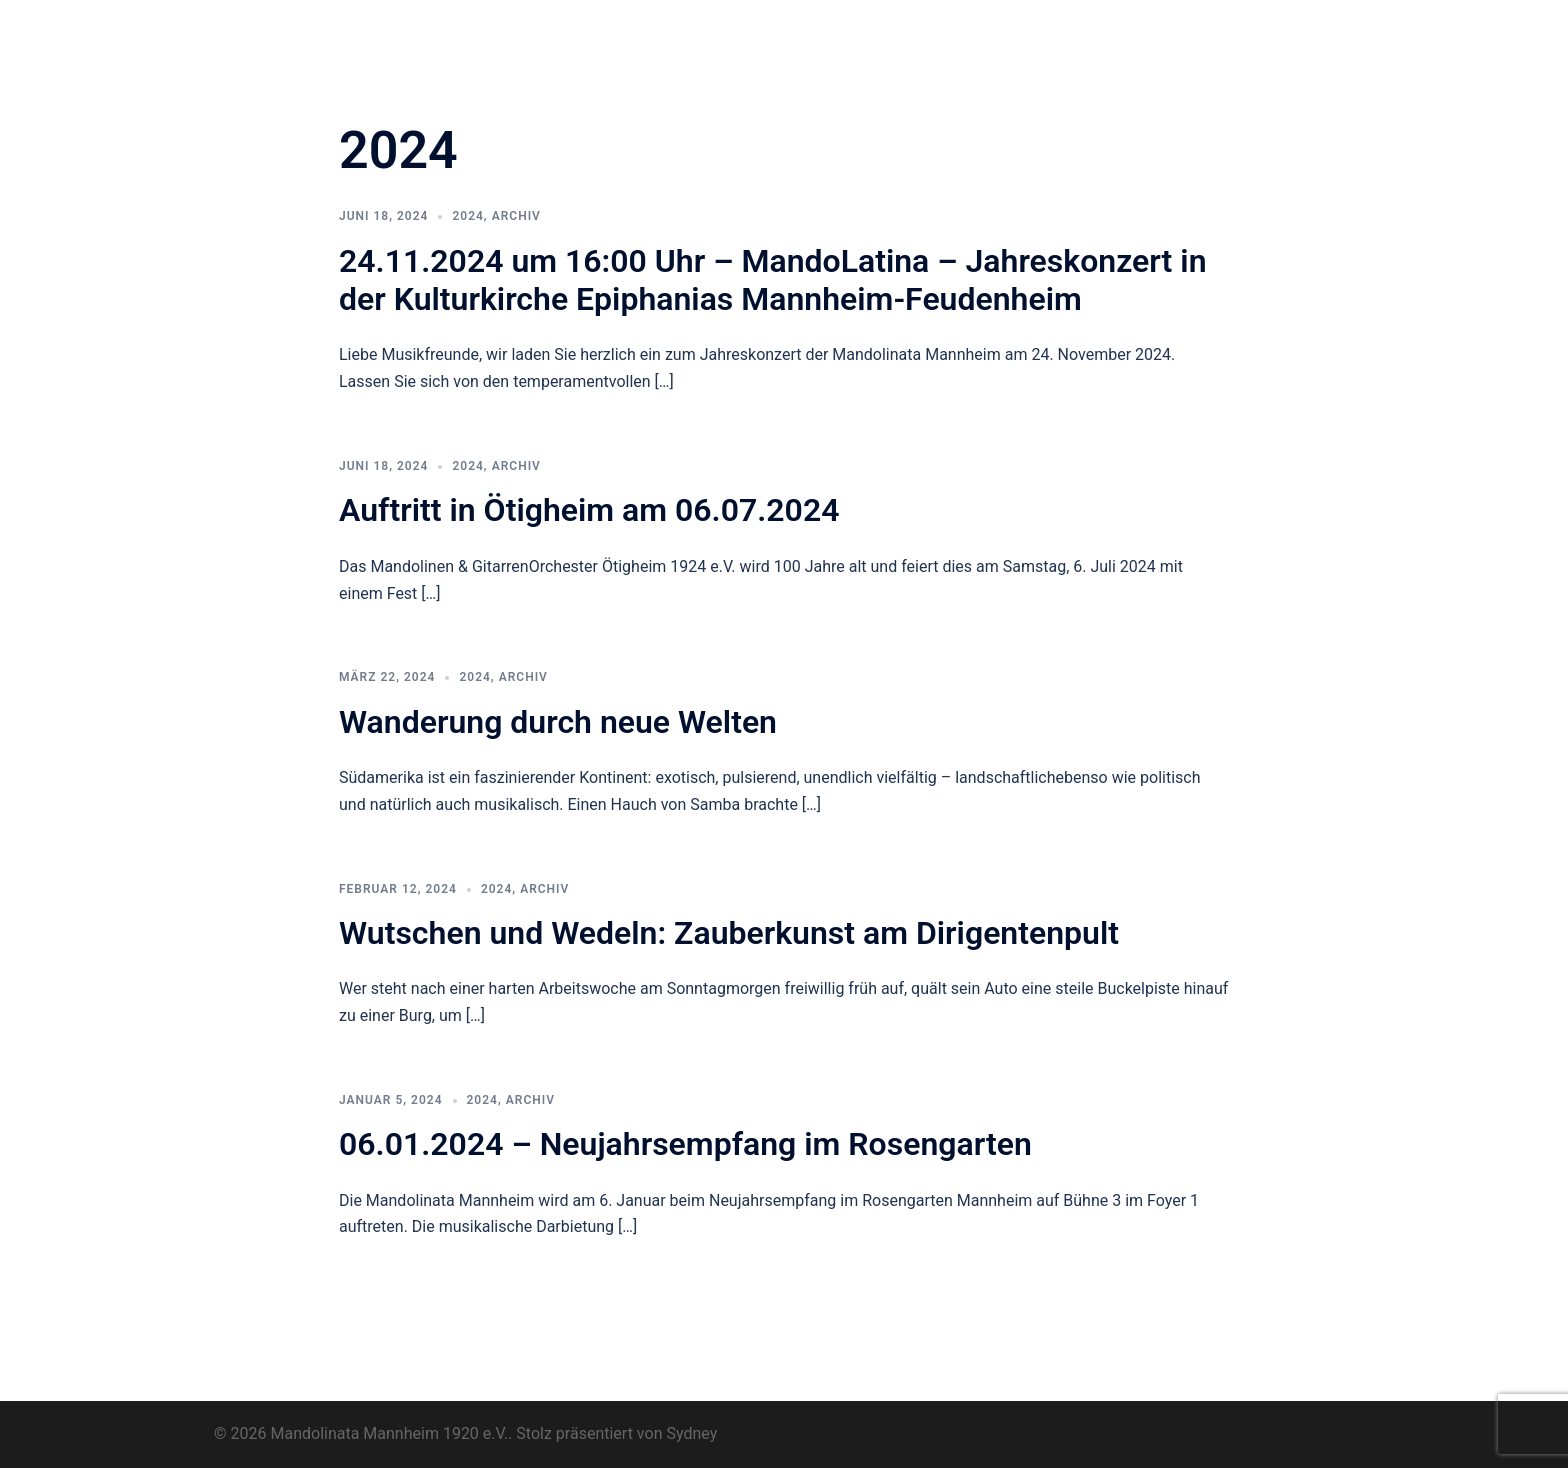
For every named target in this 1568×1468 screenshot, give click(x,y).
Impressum (1286, 31)
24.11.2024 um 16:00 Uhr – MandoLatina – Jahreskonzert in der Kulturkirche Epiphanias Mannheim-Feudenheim (773, 280)
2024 (467, 216)
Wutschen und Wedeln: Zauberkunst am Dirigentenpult (729, 933)
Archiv (1203, 31)
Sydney (691, 1433)
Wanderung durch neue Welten (558, 722)
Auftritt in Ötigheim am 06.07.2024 (589, 510)
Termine (1002, 31)
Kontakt (642, 55)
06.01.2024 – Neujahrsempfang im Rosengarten (689, 1144)
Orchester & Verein (676, 31)
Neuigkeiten (800, 31)
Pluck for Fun (907, 31)
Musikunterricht (1105, 31)
